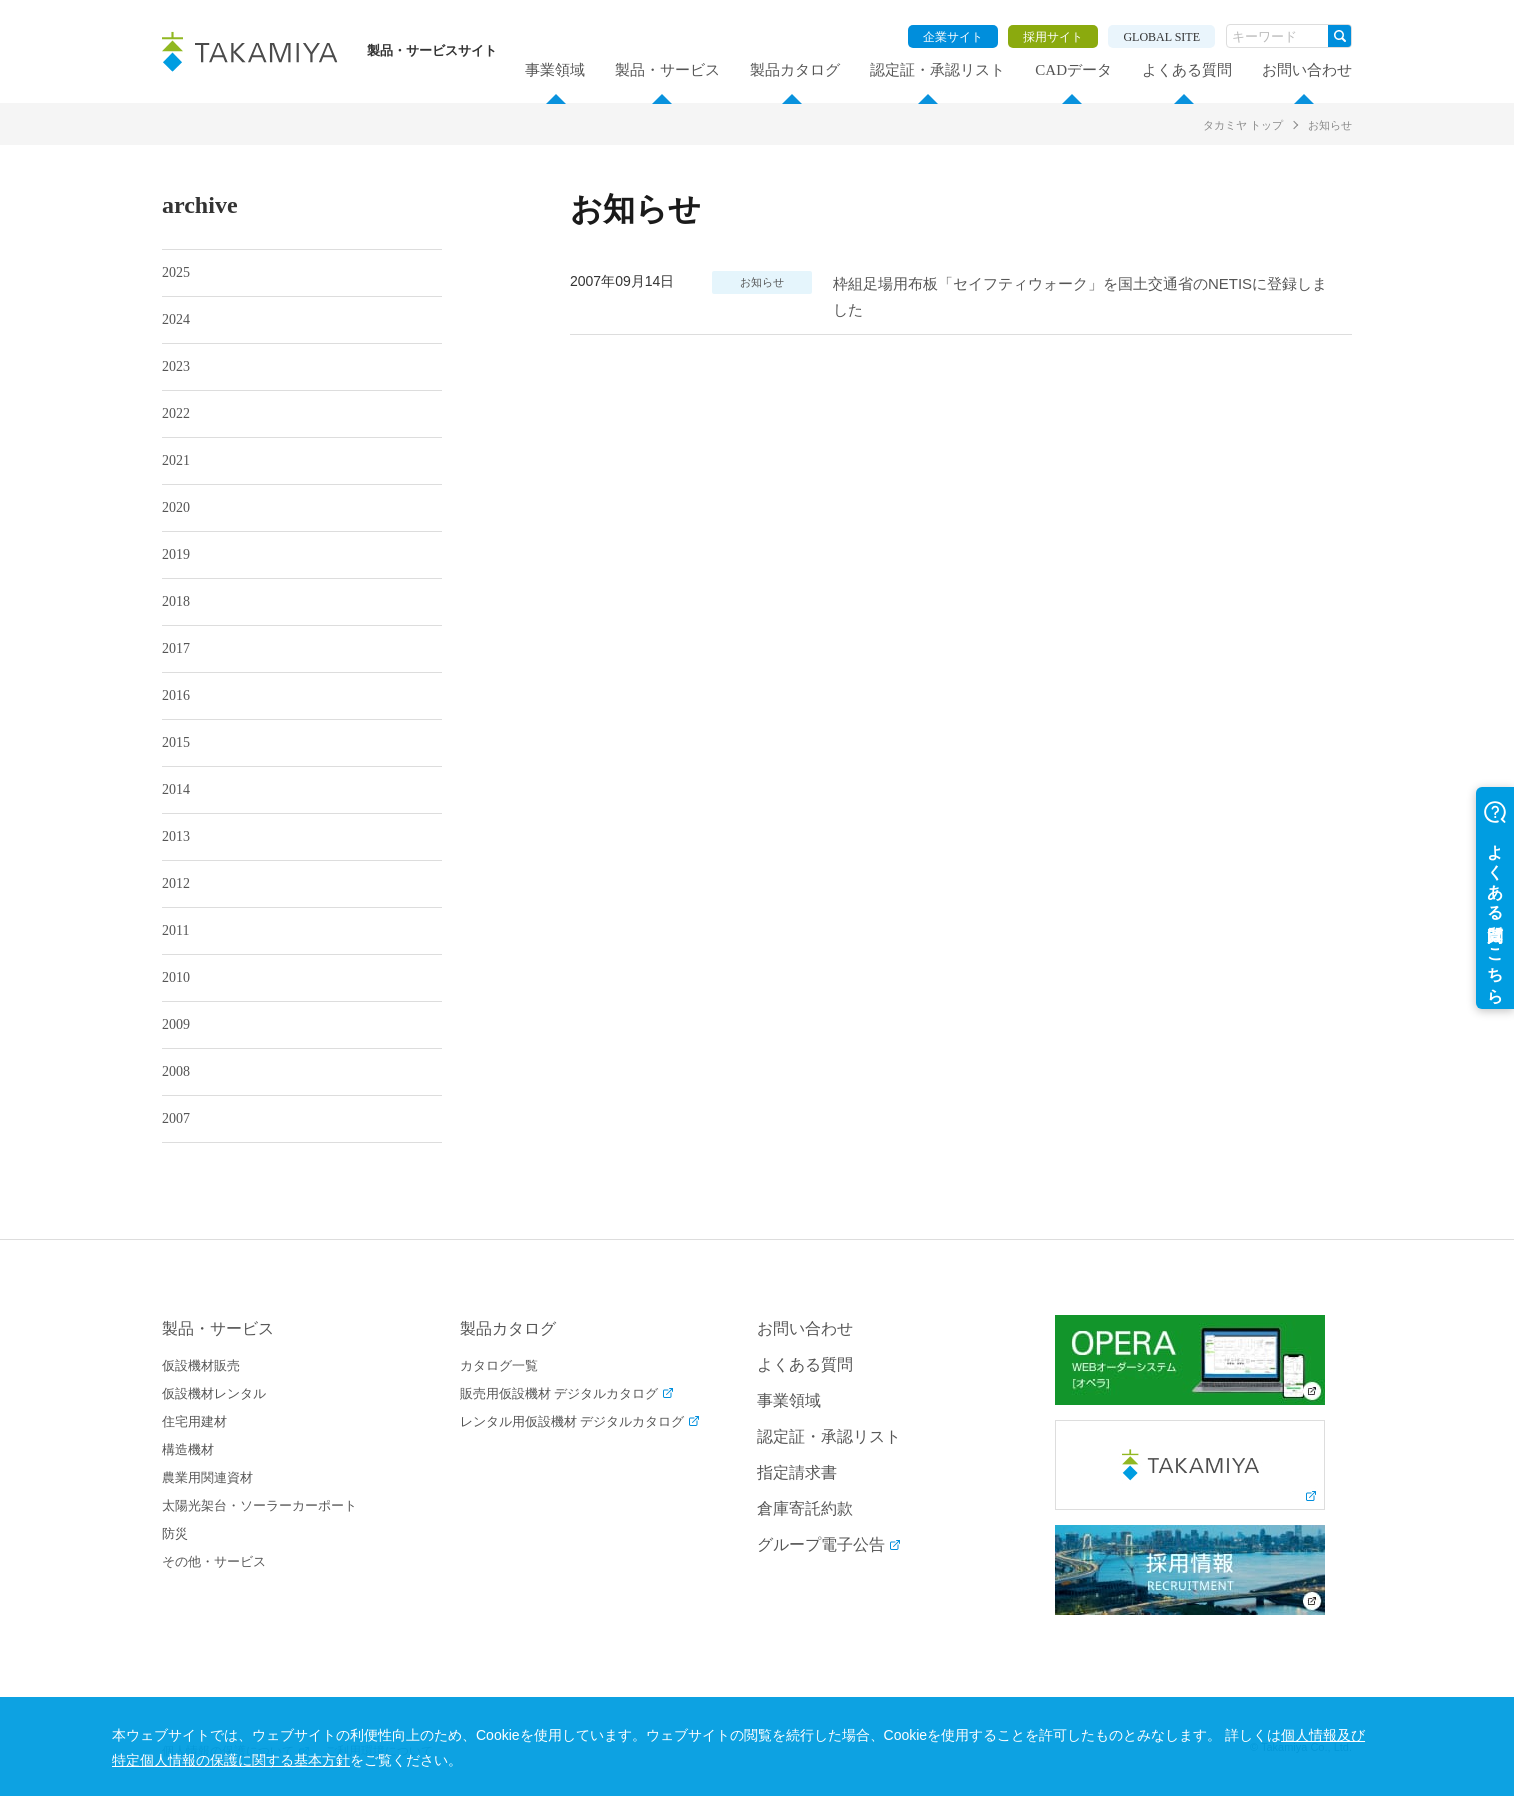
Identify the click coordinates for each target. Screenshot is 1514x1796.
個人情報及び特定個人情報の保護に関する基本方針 (361, 1760)
